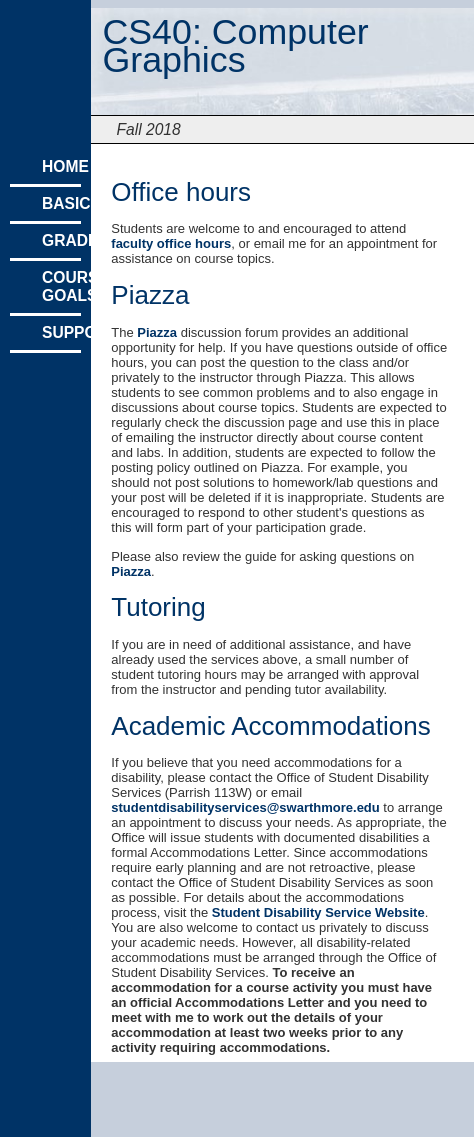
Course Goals (61, 286)
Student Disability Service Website (318, 912)
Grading (61, 240)
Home (61, 166)
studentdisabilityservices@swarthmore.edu (245, 807)
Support (61, 332)
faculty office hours (171, 243)
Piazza (157, 332)
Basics (61, 203)
